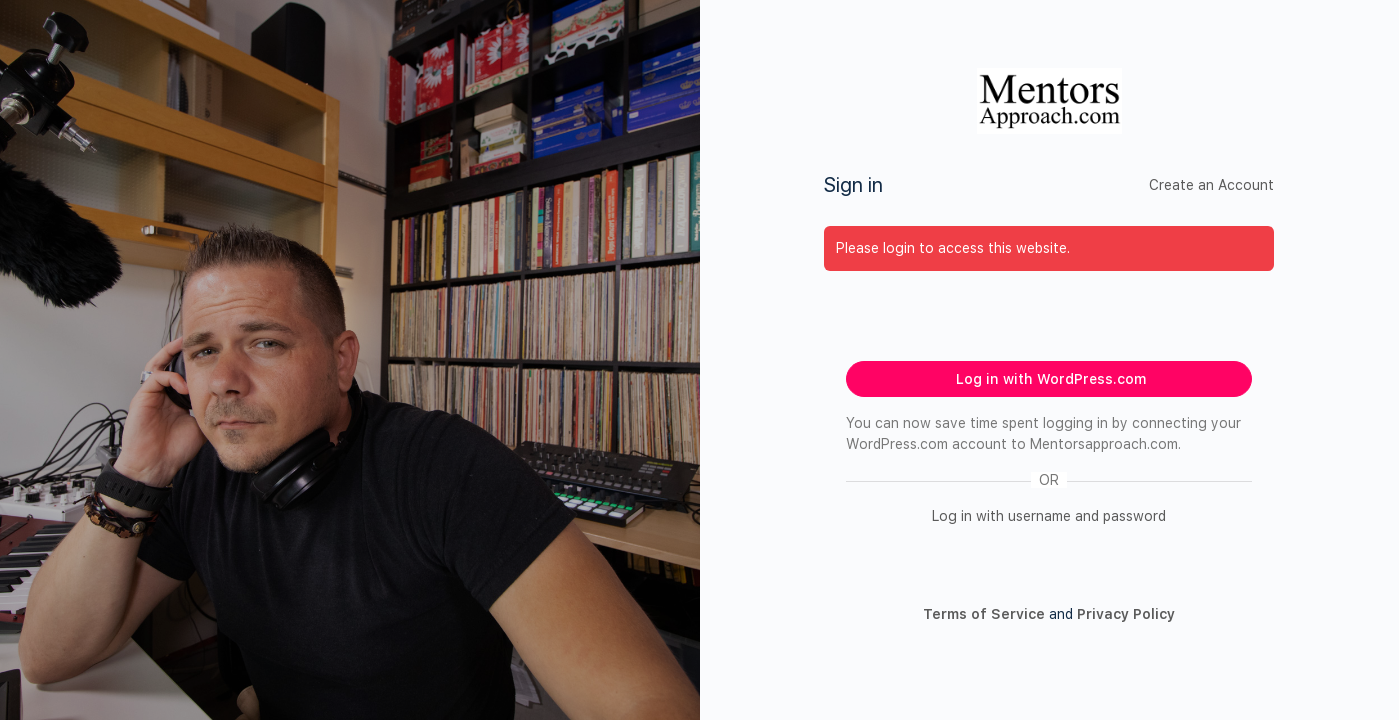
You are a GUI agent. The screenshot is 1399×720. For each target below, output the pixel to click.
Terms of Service (984, 614)
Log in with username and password (1049, 516)
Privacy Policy (1126, 614)
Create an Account (1211, 185)
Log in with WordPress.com (1051, 379)
